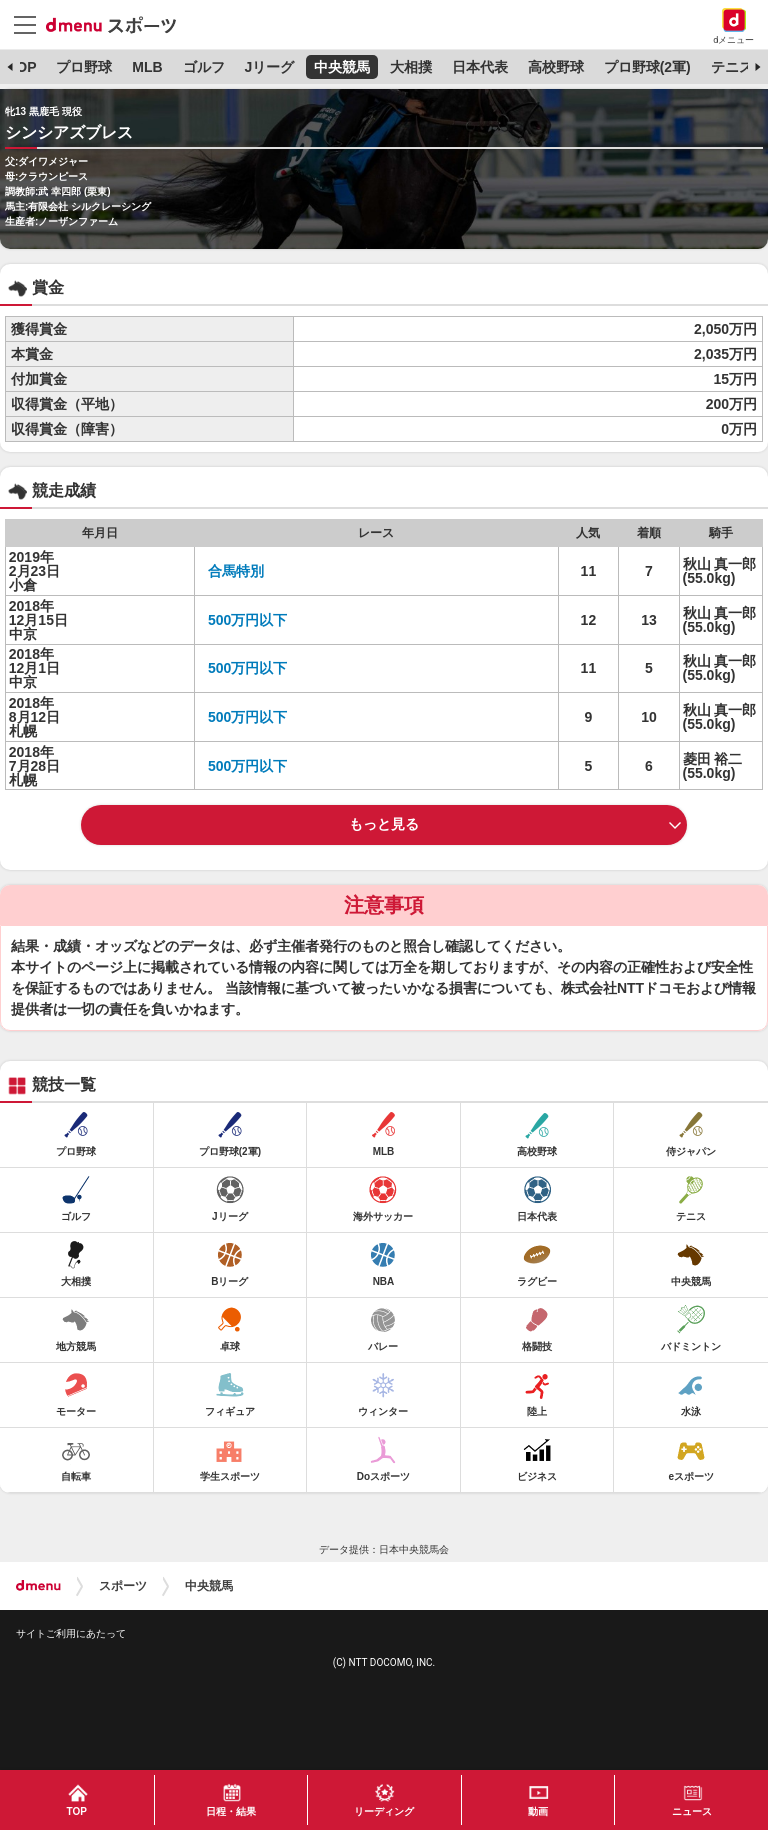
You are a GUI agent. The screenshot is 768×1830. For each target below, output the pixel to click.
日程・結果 (231, 1811)
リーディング (384, 1811)
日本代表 (480, 67)
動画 (538, 1811)
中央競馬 (342, 67)
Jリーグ (269, 67)
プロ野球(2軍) (647, 67)
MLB (147, 67)
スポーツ (123, 1586)
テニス (732, 67)
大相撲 (411, 67)
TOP (22, 67)
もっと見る (384, 824)
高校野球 (556, 67)
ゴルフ (204, 67)
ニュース (692, 1811)
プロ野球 (84, 67)
